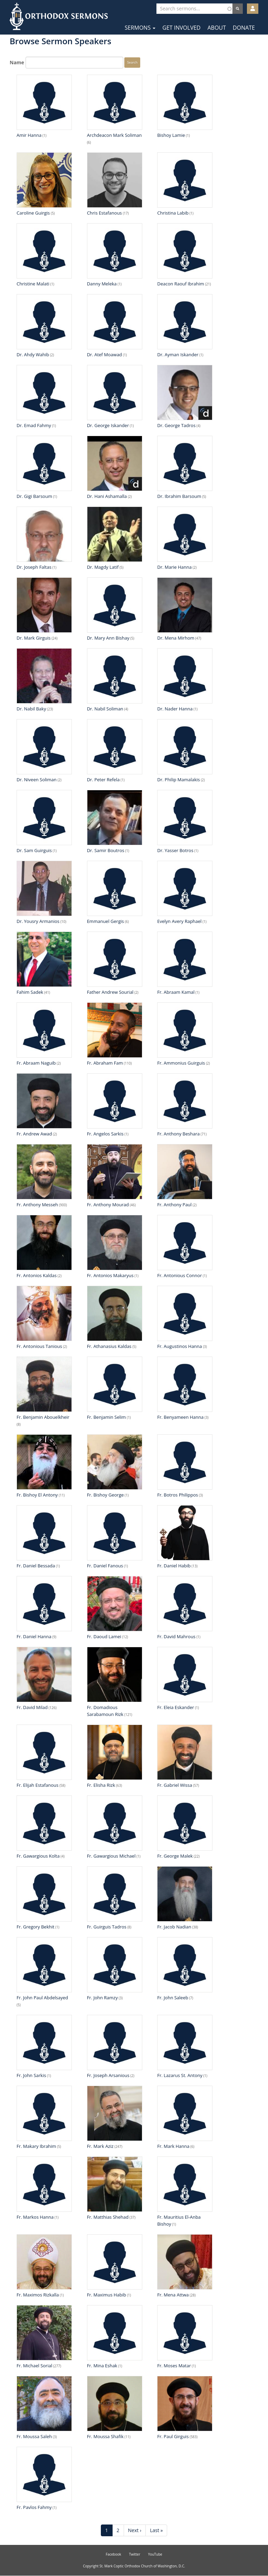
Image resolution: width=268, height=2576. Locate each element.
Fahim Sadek (30, 992)
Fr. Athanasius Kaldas (109, 1346)
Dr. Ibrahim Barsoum (179, 496)
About (217, 27)
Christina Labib (173, 213)
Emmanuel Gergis (105, 921)
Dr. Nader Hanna (174, 709)
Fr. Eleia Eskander (175, 1707)
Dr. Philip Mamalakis (178, 779)
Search (132, 62)
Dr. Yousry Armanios (38, 921)
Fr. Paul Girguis (173, 2436)
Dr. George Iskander (108, 425)
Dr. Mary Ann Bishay (108, 638)
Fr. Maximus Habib (106, 2295)
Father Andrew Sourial (110, 992)
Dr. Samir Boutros (105, 850)
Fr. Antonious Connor (179, 1275)
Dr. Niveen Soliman (37, 779)
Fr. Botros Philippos (177, 1495)
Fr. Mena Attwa (173, 2295)
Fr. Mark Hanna (173, 2146)
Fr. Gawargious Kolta (38, 1856)
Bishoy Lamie (171, 135)
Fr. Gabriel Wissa (174, 1785)
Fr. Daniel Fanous (105, 1566)
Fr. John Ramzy (102, 1997)
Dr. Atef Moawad (104, 354)
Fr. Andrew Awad (34, 1134)
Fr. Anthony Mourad (108, 1204)
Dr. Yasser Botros (175, 850)
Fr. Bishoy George (105, 1495)
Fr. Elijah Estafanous (37, 1785)
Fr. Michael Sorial (34, 2365)
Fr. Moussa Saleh (34, 2436)
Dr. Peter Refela (103, 779)
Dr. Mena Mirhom (175, 638)
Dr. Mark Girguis (34, 638)
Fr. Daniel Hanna (34, 1636)
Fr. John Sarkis (31, 2075)
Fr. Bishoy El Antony (37, 1495)
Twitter (134, 2554)
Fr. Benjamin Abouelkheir (43, 1417)
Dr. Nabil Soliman (105, 709)
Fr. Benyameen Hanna (180, 1417)
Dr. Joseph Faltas (34, 567)
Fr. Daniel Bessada (36, 1566)
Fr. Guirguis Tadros (106, 1927)
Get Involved (181, 27)
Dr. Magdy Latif (103, 567)
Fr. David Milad (32, 1707)
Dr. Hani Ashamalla (107, 496)
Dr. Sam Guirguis (34, 850)
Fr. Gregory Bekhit (35, 1927)
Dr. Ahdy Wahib (33, 354)
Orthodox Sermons (59, 16)
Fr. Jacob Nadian (174, 1927)
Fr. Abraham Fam (105, 1063)
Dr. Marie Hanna (174, 567)
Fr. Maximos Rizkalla (38, 2295)
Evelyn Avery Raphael (179, 921)
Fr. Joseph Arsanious (108, 2075)
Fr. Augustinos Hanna (179, 1346)
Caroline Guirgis (33, 213)
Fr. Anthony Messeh (37, 1204)
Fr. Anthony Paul (174, 1204)
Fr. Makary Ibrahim (36, 2146)
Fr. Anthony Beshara (178, 1134)
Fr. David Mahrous (176, 1636)
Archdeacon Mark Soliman (114, 135)
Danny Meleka (102, 284)
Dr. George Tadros (176, 425)
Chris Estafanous (104, 213)
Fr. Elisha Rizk (101, 1785)
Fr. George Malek (175, 1856)
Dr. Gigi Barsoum (34, 496)
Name (17, 62)
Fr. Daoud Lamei (104, 1636)
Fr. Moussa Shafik (105, 2436)
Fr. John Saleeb (172, 1997)
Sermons (140, 27)
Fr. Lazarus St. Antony (179, 2075)
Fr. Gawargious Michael (111, 1856)
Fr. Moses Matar (174, 2365)
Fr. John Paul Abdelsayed (42, 1997)
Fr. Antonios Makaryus (110, 1275)
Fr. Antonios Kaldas (37, 1275)
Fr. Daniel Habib (174, 1566)
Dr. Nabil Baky (31, 709)
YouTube (155, 2554)
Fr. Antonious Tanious (39, 1346)
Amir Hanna (29, 135)
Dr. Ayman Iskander (177, 354)
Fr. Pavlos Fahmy (34, 2507)
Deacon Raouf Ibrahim (180, 284)
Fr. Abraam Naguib (36, 1063)
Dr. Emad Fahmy (34, 425)
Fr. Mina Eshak (102, 2365)
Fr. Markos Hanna (35, 2217)
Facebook (113, 2554)
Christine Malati (33, 284)
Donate (244, 27)
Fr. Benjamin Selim (106, 1417)
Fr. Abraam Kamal (175, 992)
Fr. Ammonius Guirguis (181, 1063)
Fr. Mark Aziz (100, 2146)
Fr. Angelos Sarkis (105, 1134)
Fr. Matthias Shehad (108, 2217)
